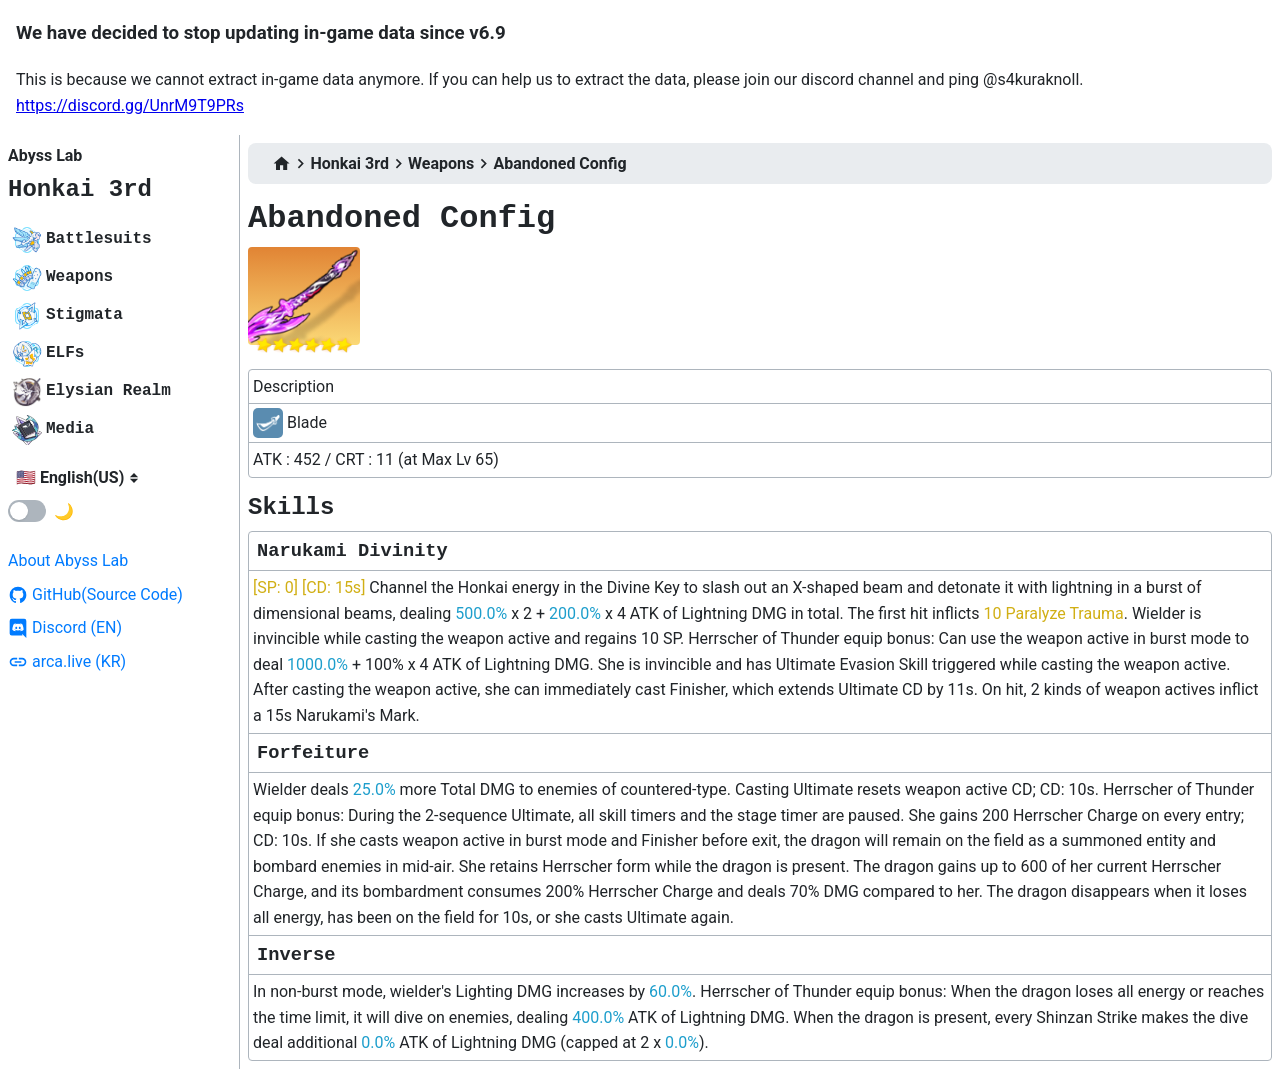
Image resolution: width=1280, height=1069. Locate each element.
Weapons (441, 163)
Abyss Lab (45, 155)
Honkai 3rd (80, 189)
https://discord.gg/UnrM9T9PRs (130, 105)
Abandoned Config (559, 163)
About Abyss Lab (68, 560)
